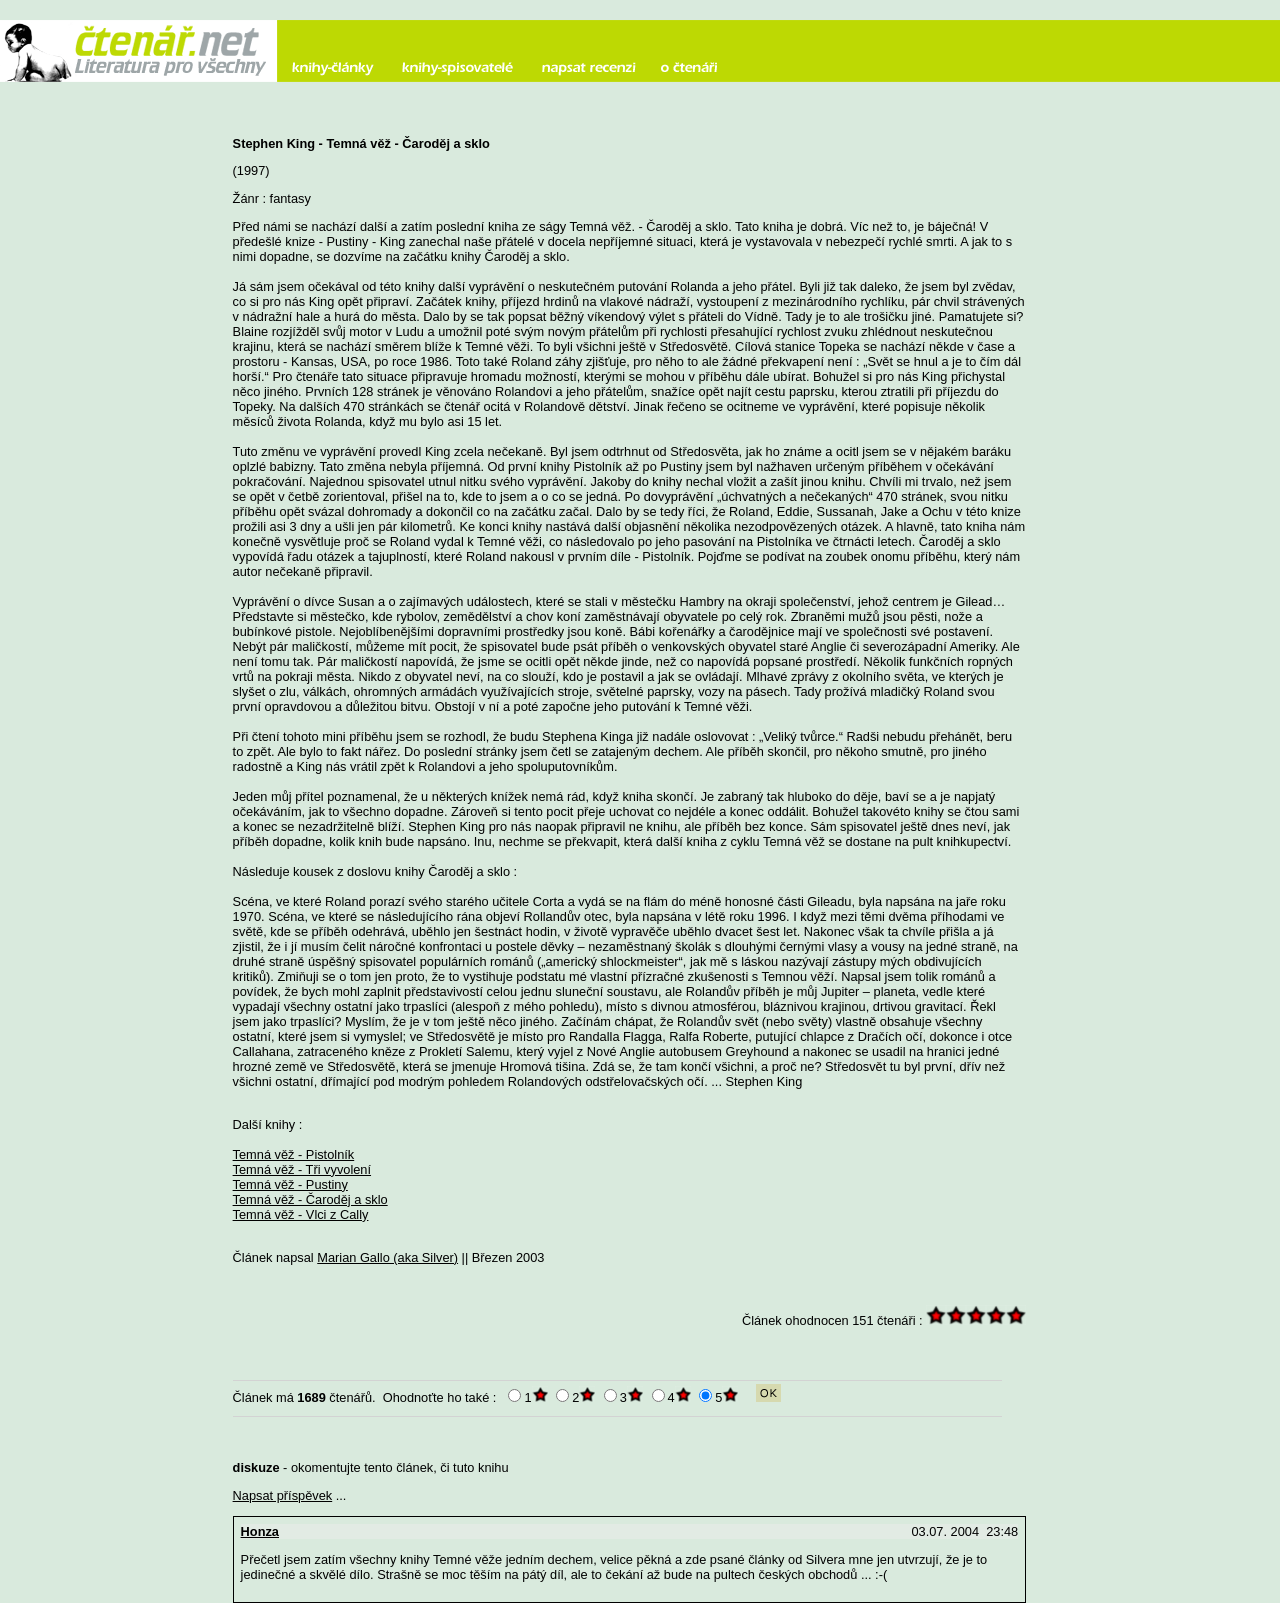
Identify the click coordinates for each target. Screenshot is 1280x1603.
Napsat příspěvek (283, 1495)
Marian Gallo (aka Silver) (387, 1257)
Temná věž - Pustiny (290, 1184)
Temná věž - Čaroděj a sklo (310, 1199)
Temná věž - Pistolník (294, 1154)
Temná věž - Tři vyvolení (302, 1169)
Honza (260, 1531)
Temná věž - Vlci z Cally (301, 1214)
